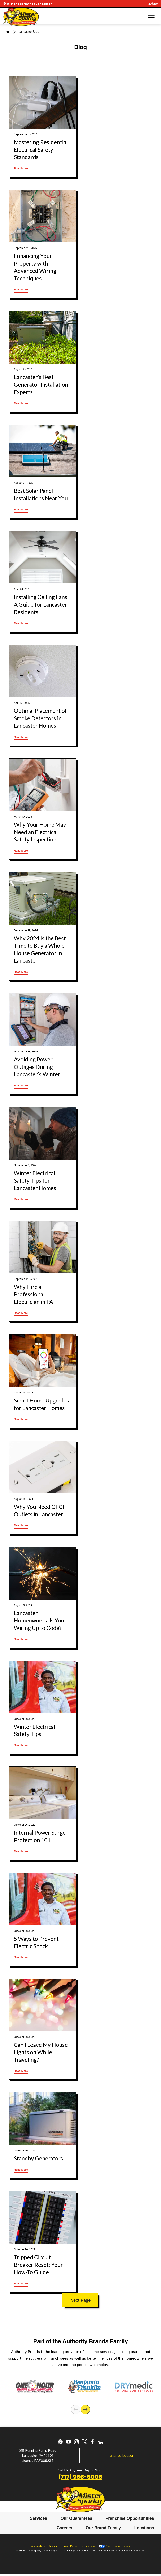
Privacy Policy (69, 2546)
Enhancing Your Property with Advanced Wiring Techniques (35, 267)
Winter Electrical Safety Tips (34, 1730)
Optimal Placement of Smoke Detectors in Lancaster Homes (40, 718)
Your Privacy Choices (114, 2546)
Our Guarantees (76, 2518)
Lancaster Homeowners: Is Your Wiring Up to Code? (40, 1620)
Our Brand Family (103, 2527)
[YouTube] (68, 2441)
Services (38, 2518)
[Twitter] (84, 2441)
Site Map (53, 2546)
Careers (64, 2527)
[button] (151, 16)
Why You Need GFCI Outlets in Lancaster (39, 1510)
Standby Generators (38, 2158)
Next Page (80, 2300)
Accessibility (38, 2546)
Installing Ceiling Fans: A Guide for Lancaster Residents (41, 604)
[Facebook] (92, 2441)
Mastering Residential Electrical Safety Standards (41, 149)
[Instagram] (76, 2441)
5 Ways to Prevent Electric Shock (36, 1942)
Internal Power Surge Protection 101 (40, 1836)
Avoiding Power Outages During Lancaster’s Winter (37, 1067)
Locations (144, 2527)
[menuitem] (38, 2518)
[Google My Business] (100, 2441)
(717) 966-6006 (80, 2476)
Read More (21, 168)
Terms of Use (87, 2546)
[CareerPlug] (60, 2441)
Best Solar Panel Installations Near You (41, 494)
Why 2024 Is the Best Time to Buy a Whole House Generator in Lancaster (40, 949)
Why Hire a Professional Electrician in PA (33, 1294)
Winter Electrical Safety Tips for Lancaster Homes (35, 1180)
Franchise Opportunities (130, 2518)
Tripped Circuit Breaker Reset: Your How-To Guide (38, 2264)
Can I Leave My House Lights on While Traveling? (41, 2052)
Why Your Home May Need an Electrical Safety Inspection (40, 832)
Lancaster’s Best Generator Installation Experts (41, 384)
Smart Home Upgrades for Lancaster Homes (41, 1404)
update (152, 3)
